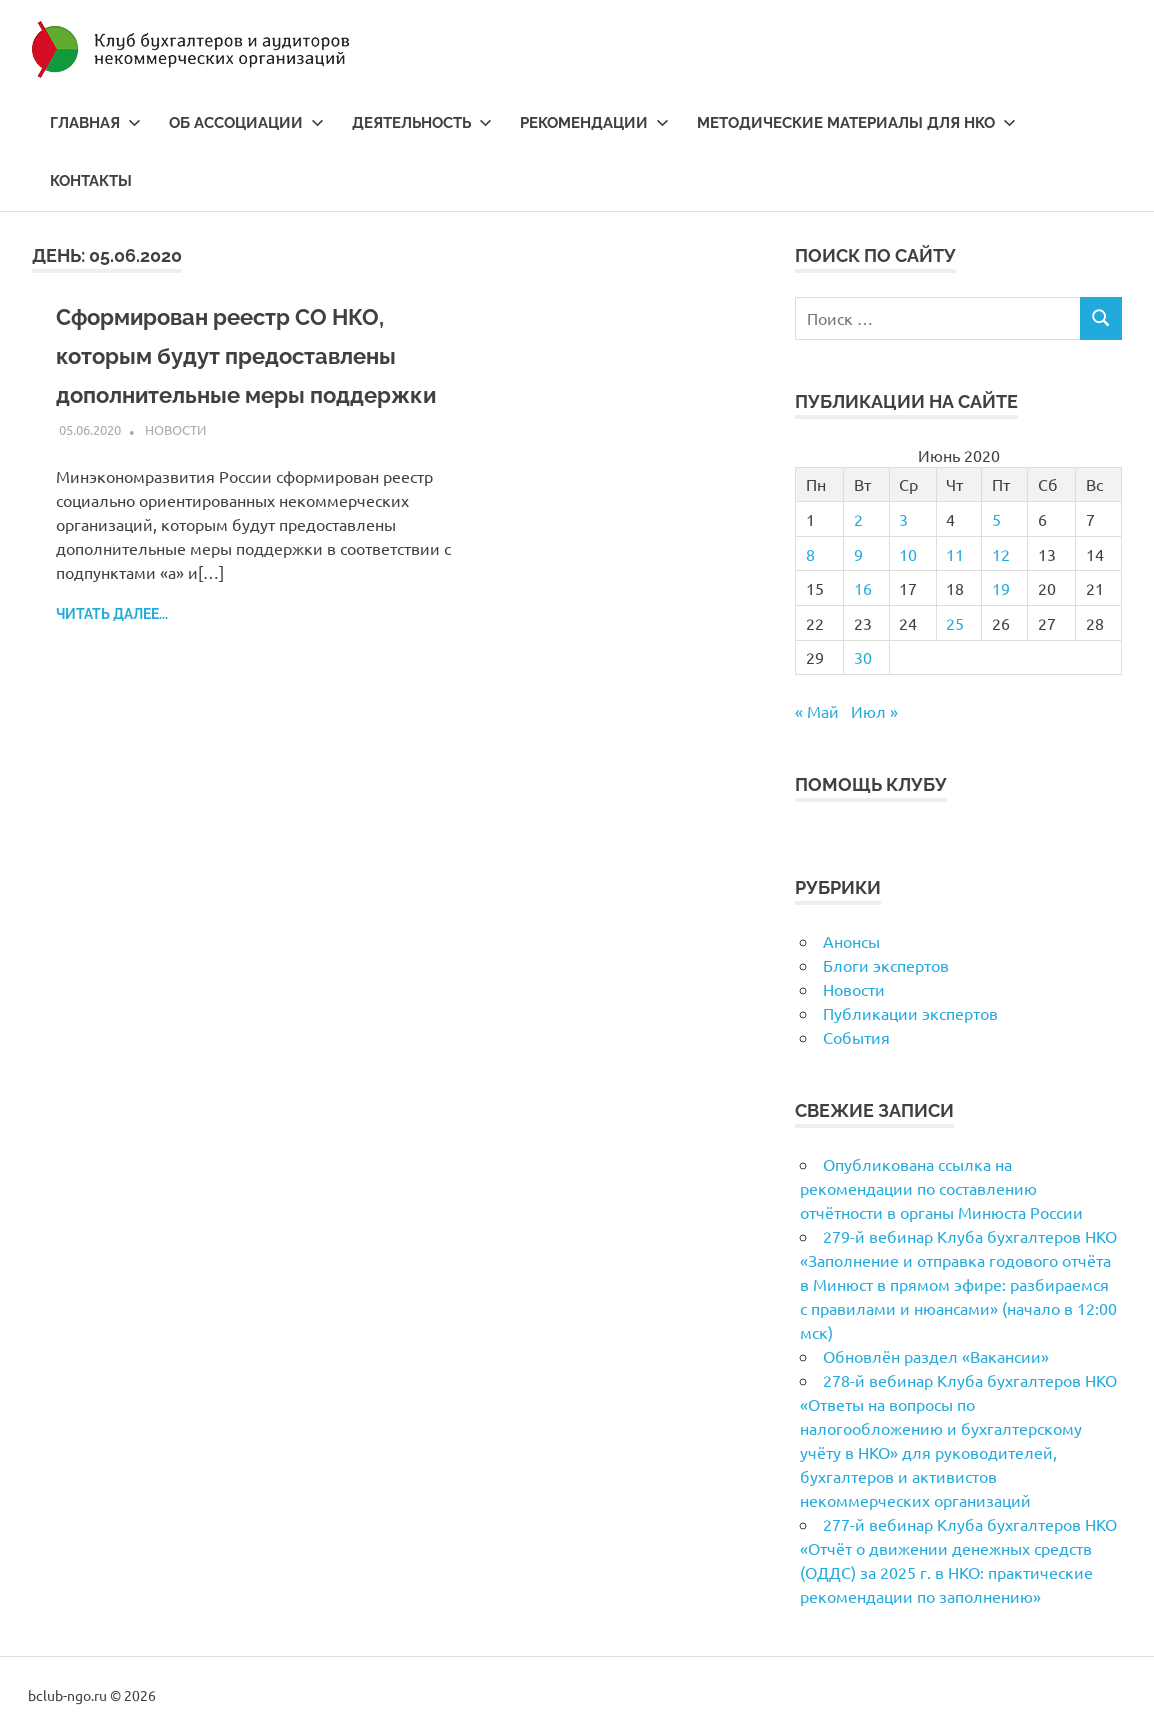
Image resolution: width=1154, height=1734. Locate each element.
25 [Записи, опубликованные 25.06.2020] (955, 623)
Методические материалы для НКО (856, 123)
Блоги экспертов (886, 965)
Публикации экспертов (910, 1013)
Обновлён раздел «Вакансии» (936, 1356)
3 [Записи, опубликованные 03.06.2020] (903, 519)
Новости (175, 468)
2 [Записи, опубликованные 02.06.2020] (858, 519)
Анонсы (851, 941)
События (856, 1037)
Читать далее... (112, 653)
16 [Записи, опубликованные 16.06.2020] (863, 588)
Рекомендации (594, 123)
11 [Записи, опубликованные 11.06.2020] (955, 554)
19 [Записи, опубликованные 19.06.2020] (1001, 588)
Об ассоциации (246, 123)
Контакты (91, 181)
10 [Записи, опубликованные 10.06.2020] (908, 554)
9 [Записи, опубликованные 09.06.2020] (858, 554)
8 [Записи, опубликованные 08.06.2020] (810, 554)
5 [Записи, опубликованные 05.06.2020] (996, 519)
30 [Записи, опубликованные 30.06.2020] (863, 657)
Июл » (874, 711)
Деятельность (422, 123)
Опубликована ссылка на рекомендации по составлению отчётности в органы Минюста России (941, 1188)
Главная (95, 123)
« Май (817, 711)
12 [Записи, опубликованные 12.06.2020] (1001, 554)
